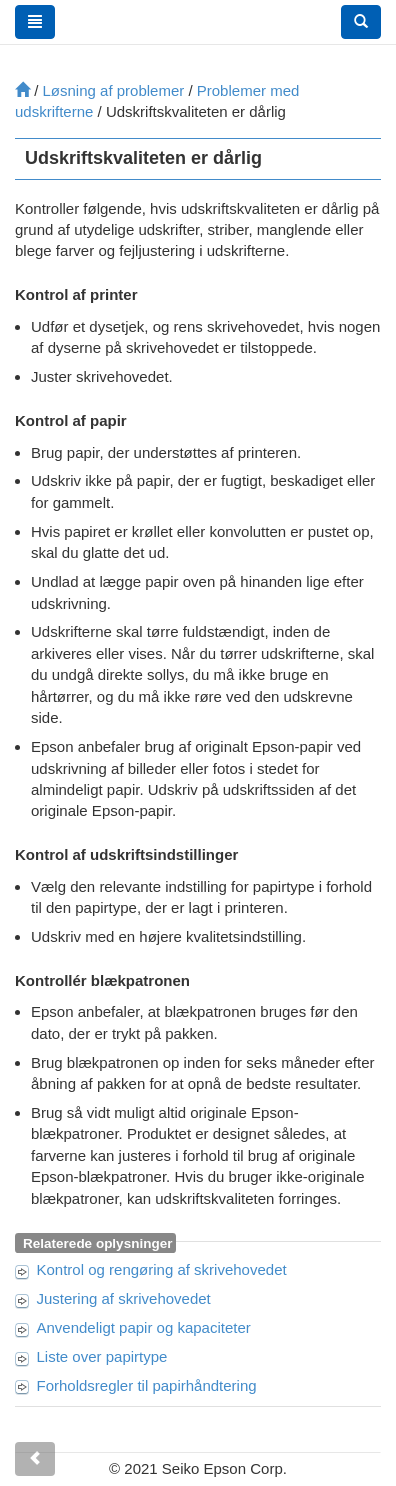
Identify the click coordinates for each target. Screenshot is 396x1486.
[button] (361, 22)
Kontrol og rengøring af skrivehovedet (162, 1269)
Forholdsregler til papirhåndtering (147, 1385)
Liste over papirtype (102, 1356)
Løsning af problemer (114, 90)
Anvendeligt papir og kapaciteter (144, 1327)
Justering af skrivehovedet (124, 1298)
